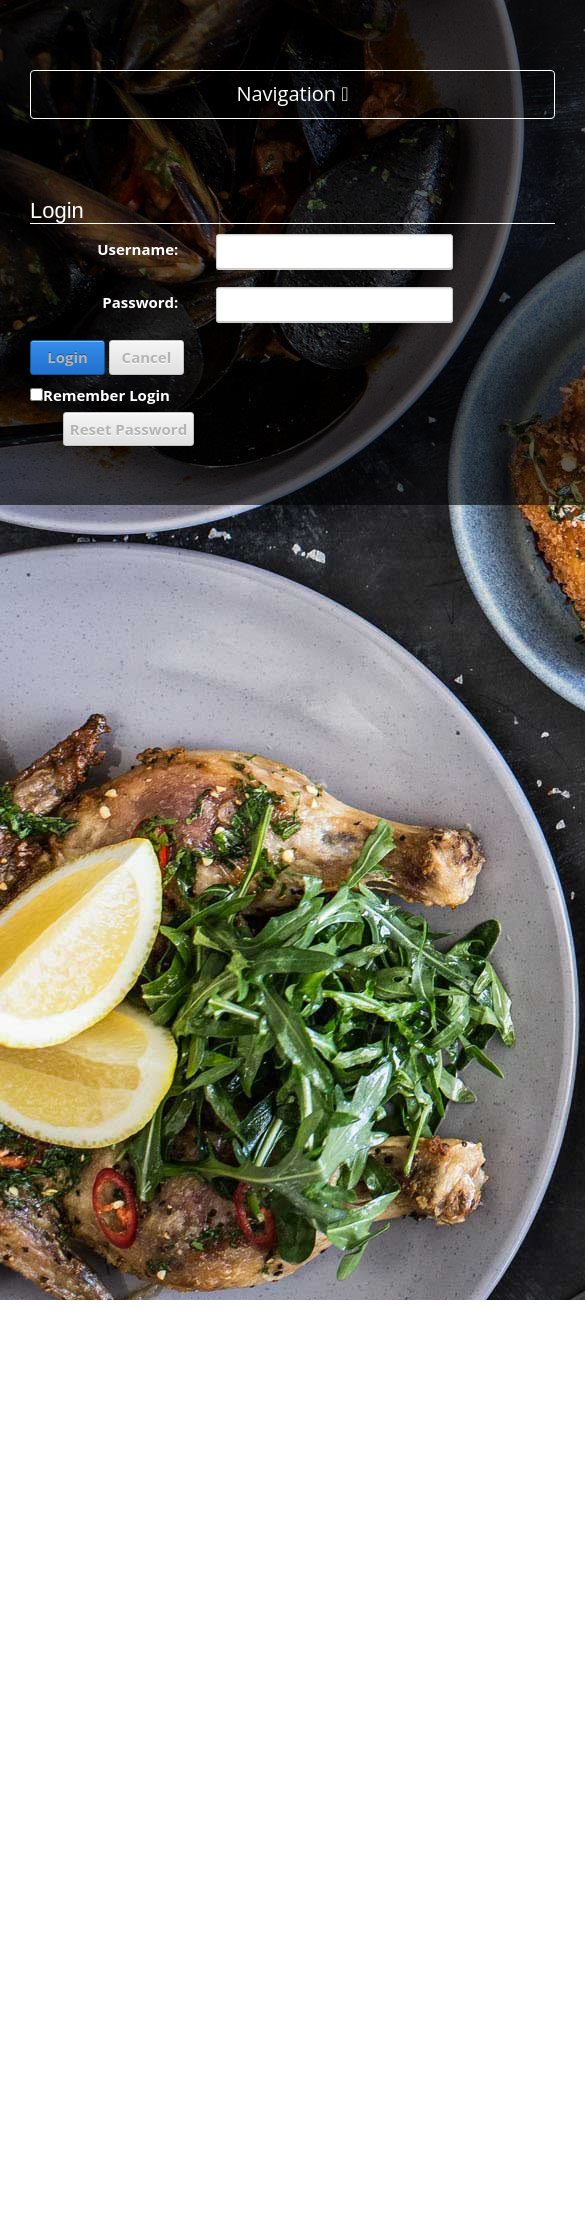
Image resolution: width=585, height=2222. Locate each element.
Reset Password (128, 429)
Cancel (147, 357)
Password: (140, 302)
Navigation (292, 93)
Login (67, 357)
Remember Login (106, 395)
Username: (137, 249)
